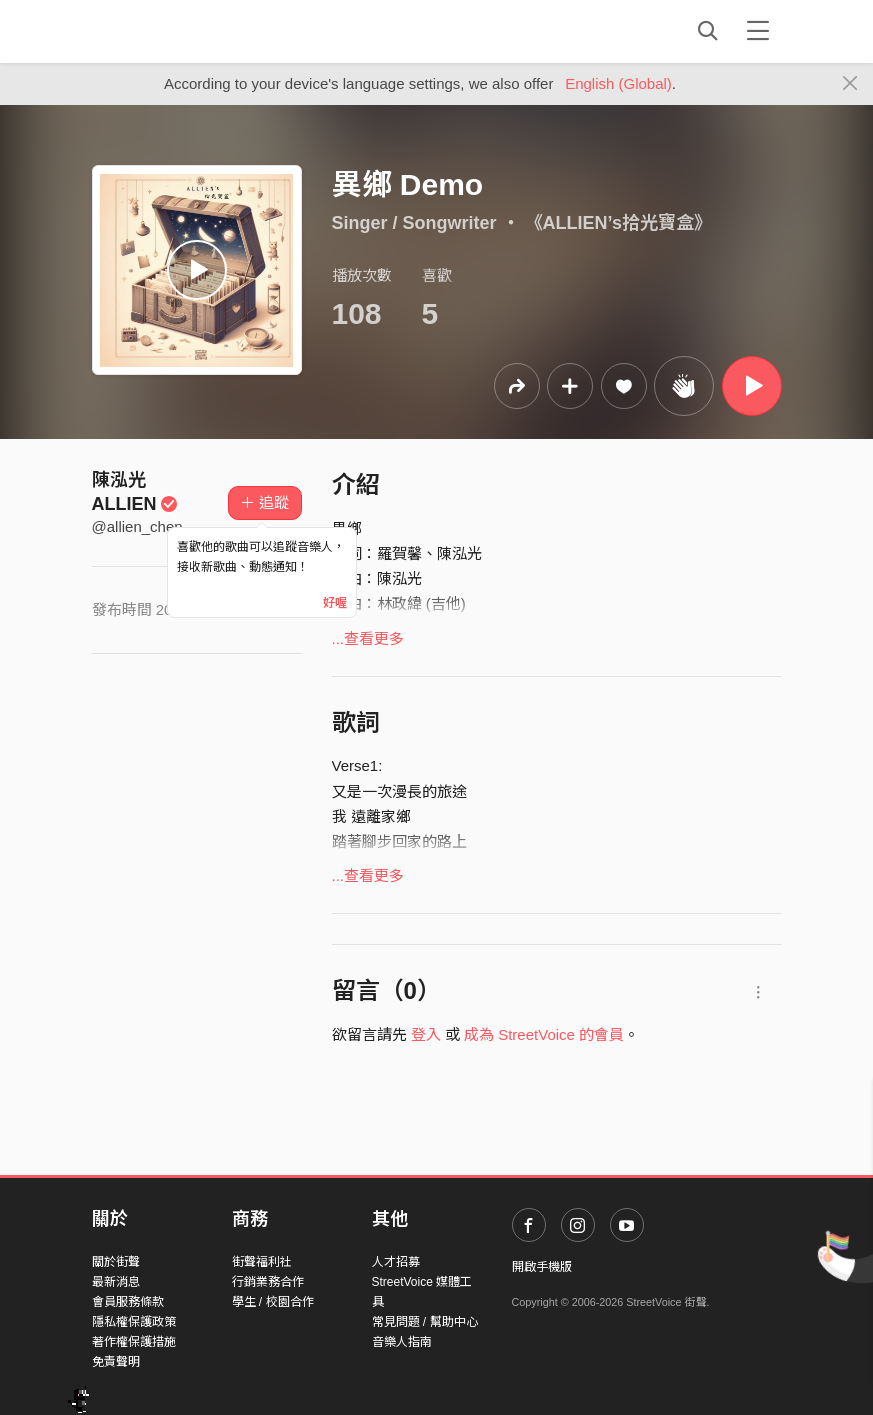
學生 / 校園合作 (273, 1302)
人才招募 (396, 1262)
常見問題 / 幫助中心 (425, 1322)
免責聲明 (116, 1362)
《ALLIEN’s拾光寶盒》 (618, 223)
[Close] (850, 84)
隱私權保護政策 (134, 1322)
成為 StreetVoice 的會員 (544, 1034)
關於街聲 (116, 1262)
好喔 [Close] (335, 603)
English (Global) (618, 83)
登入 (426, 1034)
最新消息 (116, 1282)
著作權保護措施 (134, 1342)
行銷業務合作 (268, 1282)
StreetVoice (174, 31)
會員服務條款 (128, 1302)
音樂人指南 (402, 1342)
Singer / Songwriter (414, 223)
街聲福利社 (262, 1262)
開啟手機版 (542, 1267)
